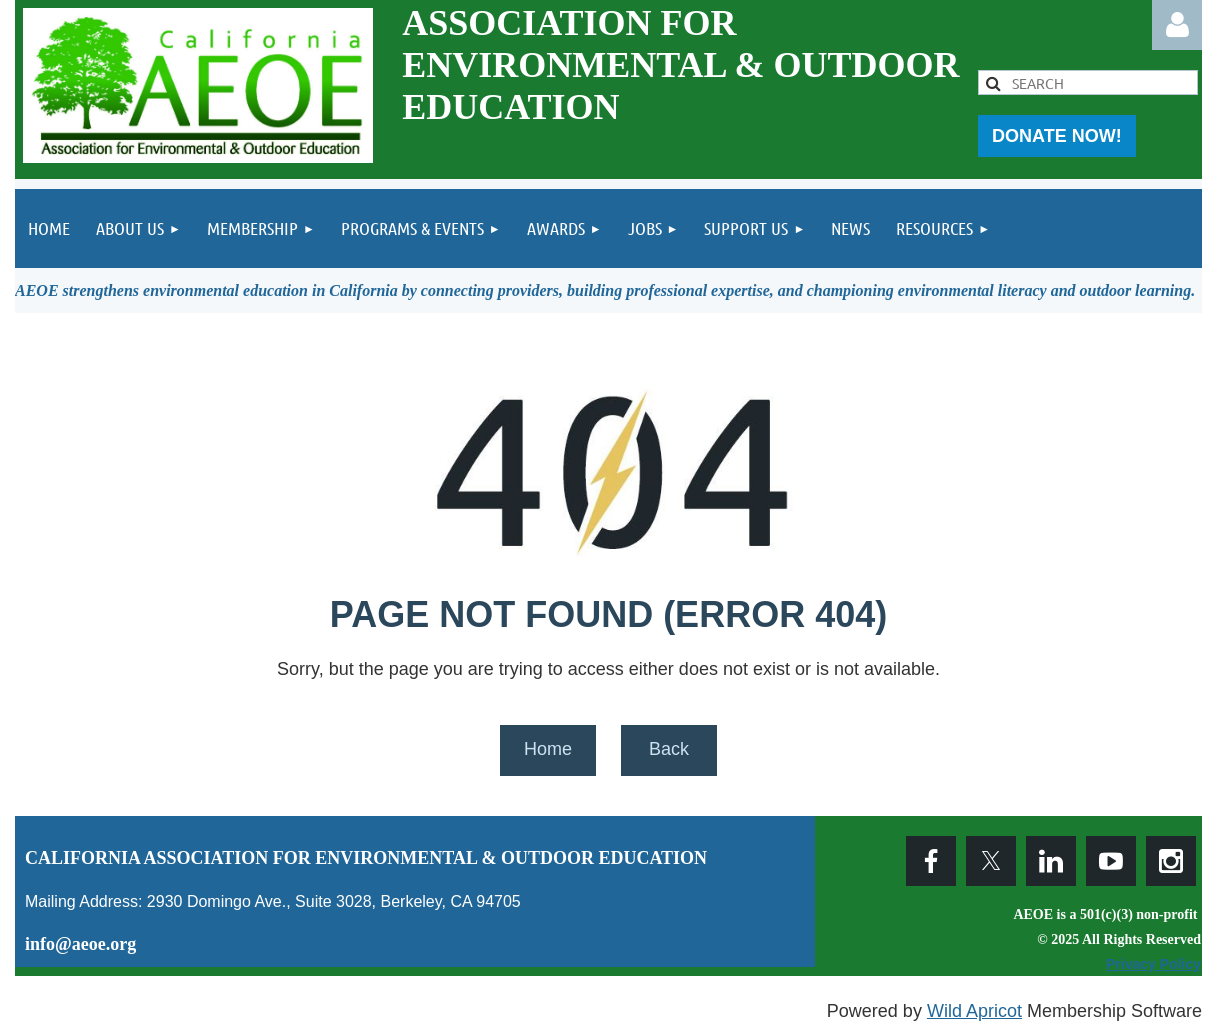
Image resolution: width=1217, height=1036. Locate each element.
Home (548, 749)
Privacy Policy (1153, 964)
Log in (1177, 25)
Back (669, 749)
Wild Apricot (974, 1011)
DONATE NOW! (1057, 136)
